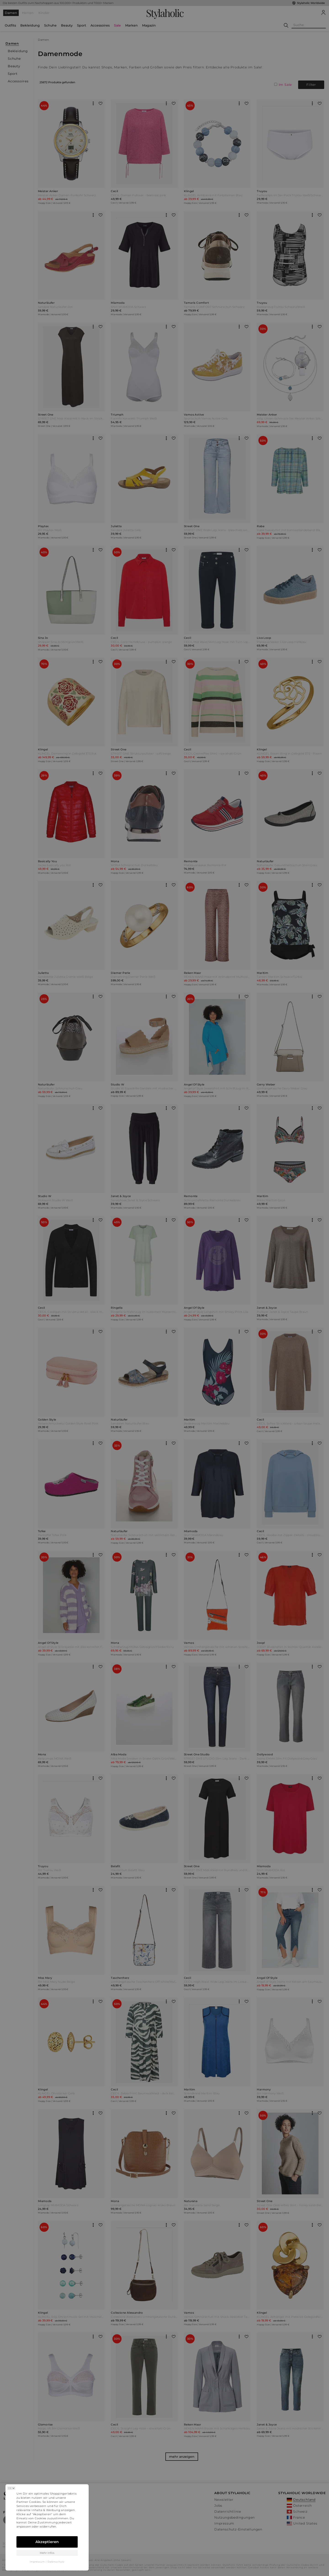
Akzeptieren (47, 2542)
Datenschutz (56, 2561)
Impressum (37, 2561)
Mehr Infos (47, 2553)
